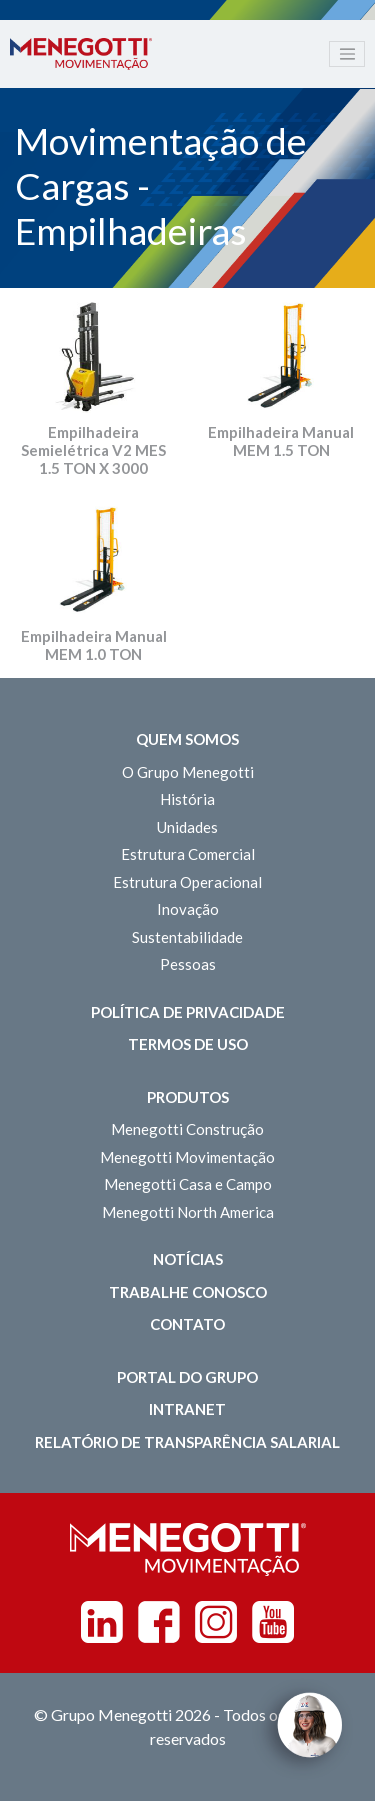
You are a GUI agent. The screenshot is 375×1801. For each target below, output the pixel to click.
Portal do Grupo (187, 1377)
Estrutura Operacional (187, 882)
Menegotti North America (188, 1212)
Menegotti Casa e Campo (188, 1184)
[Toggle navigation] (347, 54)
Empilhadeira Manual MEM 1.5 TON (281, 441)
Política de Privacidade (188, 1012)
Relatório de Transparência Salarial (187, 1442)
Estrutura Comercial (188, 854)
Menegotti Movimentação (187, 1157)
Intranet (187, 1409)
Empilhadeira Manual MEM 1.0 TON (94, 645)
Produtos (188, 1097)
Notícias (188, 1259)
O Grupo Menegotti (188, 772)
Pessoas (188, 964)
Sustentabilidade (187, 937)
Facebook (159, 1622)
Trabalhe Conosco (188, 1292)
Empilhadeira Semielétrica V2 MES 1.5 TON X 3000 (93, 450)
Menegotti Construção (187, 1129)
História (187, 799)
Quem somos (187, 739)
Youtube (273, 1622)
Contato (187, 1324)
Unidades (187, 827)
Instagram (216, 1622)
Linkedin (102, 1622)
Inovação (188, 909)
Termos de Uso (188, 1044)
